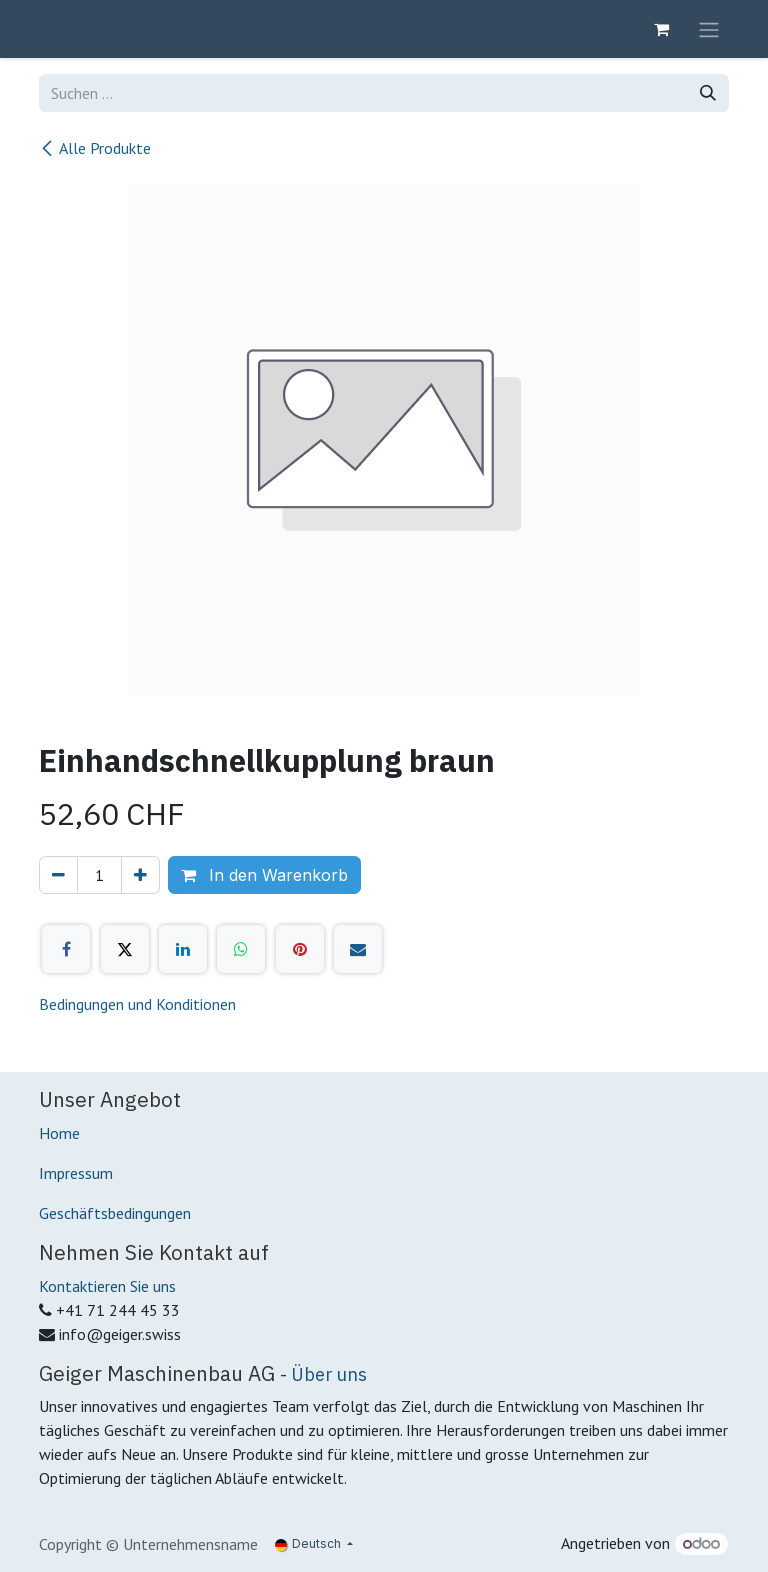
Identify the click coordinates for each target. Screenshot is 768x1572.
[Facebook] (66, 949)
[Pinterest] (300, 949)
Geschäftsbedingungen (115, 1213)
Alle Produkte (95, 148)
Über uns (329, 1374)
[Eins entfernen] (58, 875)
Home (59, 1133)
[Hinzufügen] (140, 875)
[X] (125, 949)
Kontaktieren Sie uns (107, 1286)
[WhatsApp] (241, 949)
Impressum (76, 1173)
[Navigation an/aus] (709, 29)
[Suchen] (708, 93)
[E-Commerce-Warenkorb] (661, 29)
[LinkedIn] (183, 949)
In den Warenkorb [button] (264, 875)
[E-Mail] (358, 949)
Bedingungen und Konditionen (137, 1004)
